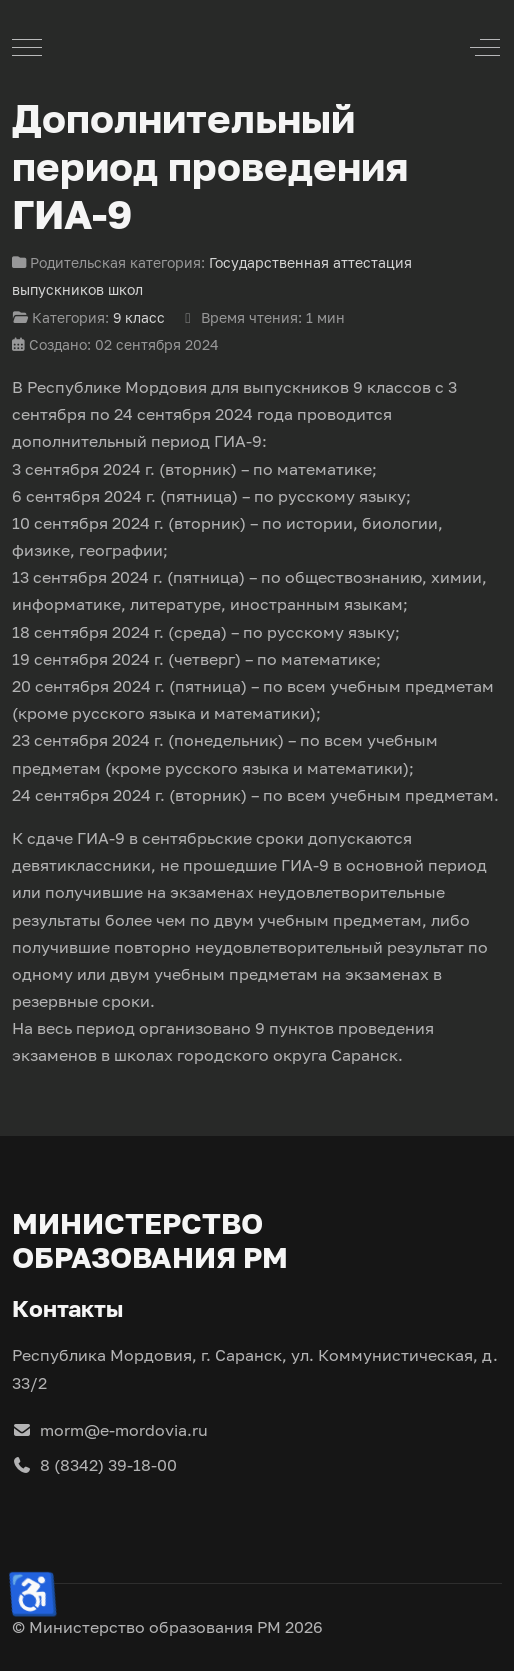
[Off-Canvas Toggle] (485, 47)
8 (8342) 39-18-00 (94, 1465)
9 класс (139, 317)
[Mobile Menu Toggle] (27, 47)
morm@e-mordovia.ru (110, 1430)
